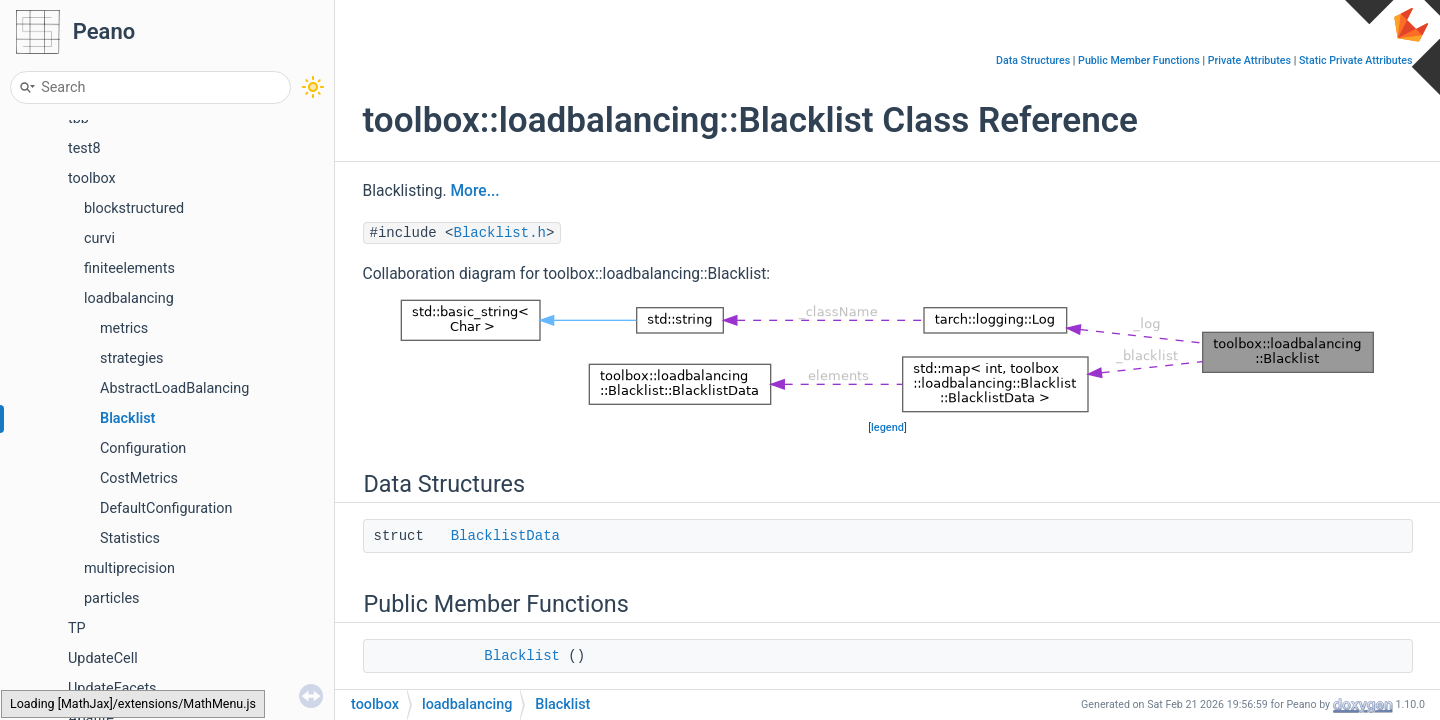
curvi (99, 238)
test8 (84, 148)
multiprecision (129, 568)
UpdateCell (103, 658)
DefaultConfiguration (166, 508)
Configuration (143, 448)
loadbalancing (129, 298)
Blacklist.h (500, 233)
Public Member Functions (1139, 60)
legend (887, 427)
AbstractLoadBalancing (174, 388)
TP (77, 628)
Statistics (130, 538)
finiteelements (129, 268)
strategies (132, 358)
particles (111, 598)
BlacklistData (505, 536)
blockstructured (134, 208)
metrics (124, 328)
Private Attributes (1249, 60)
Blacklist (127, 418)
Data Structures (1033, 60)
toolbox (92, 178)
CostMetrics (139, 478)
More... (474, 191)
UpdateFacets (112, 688)
